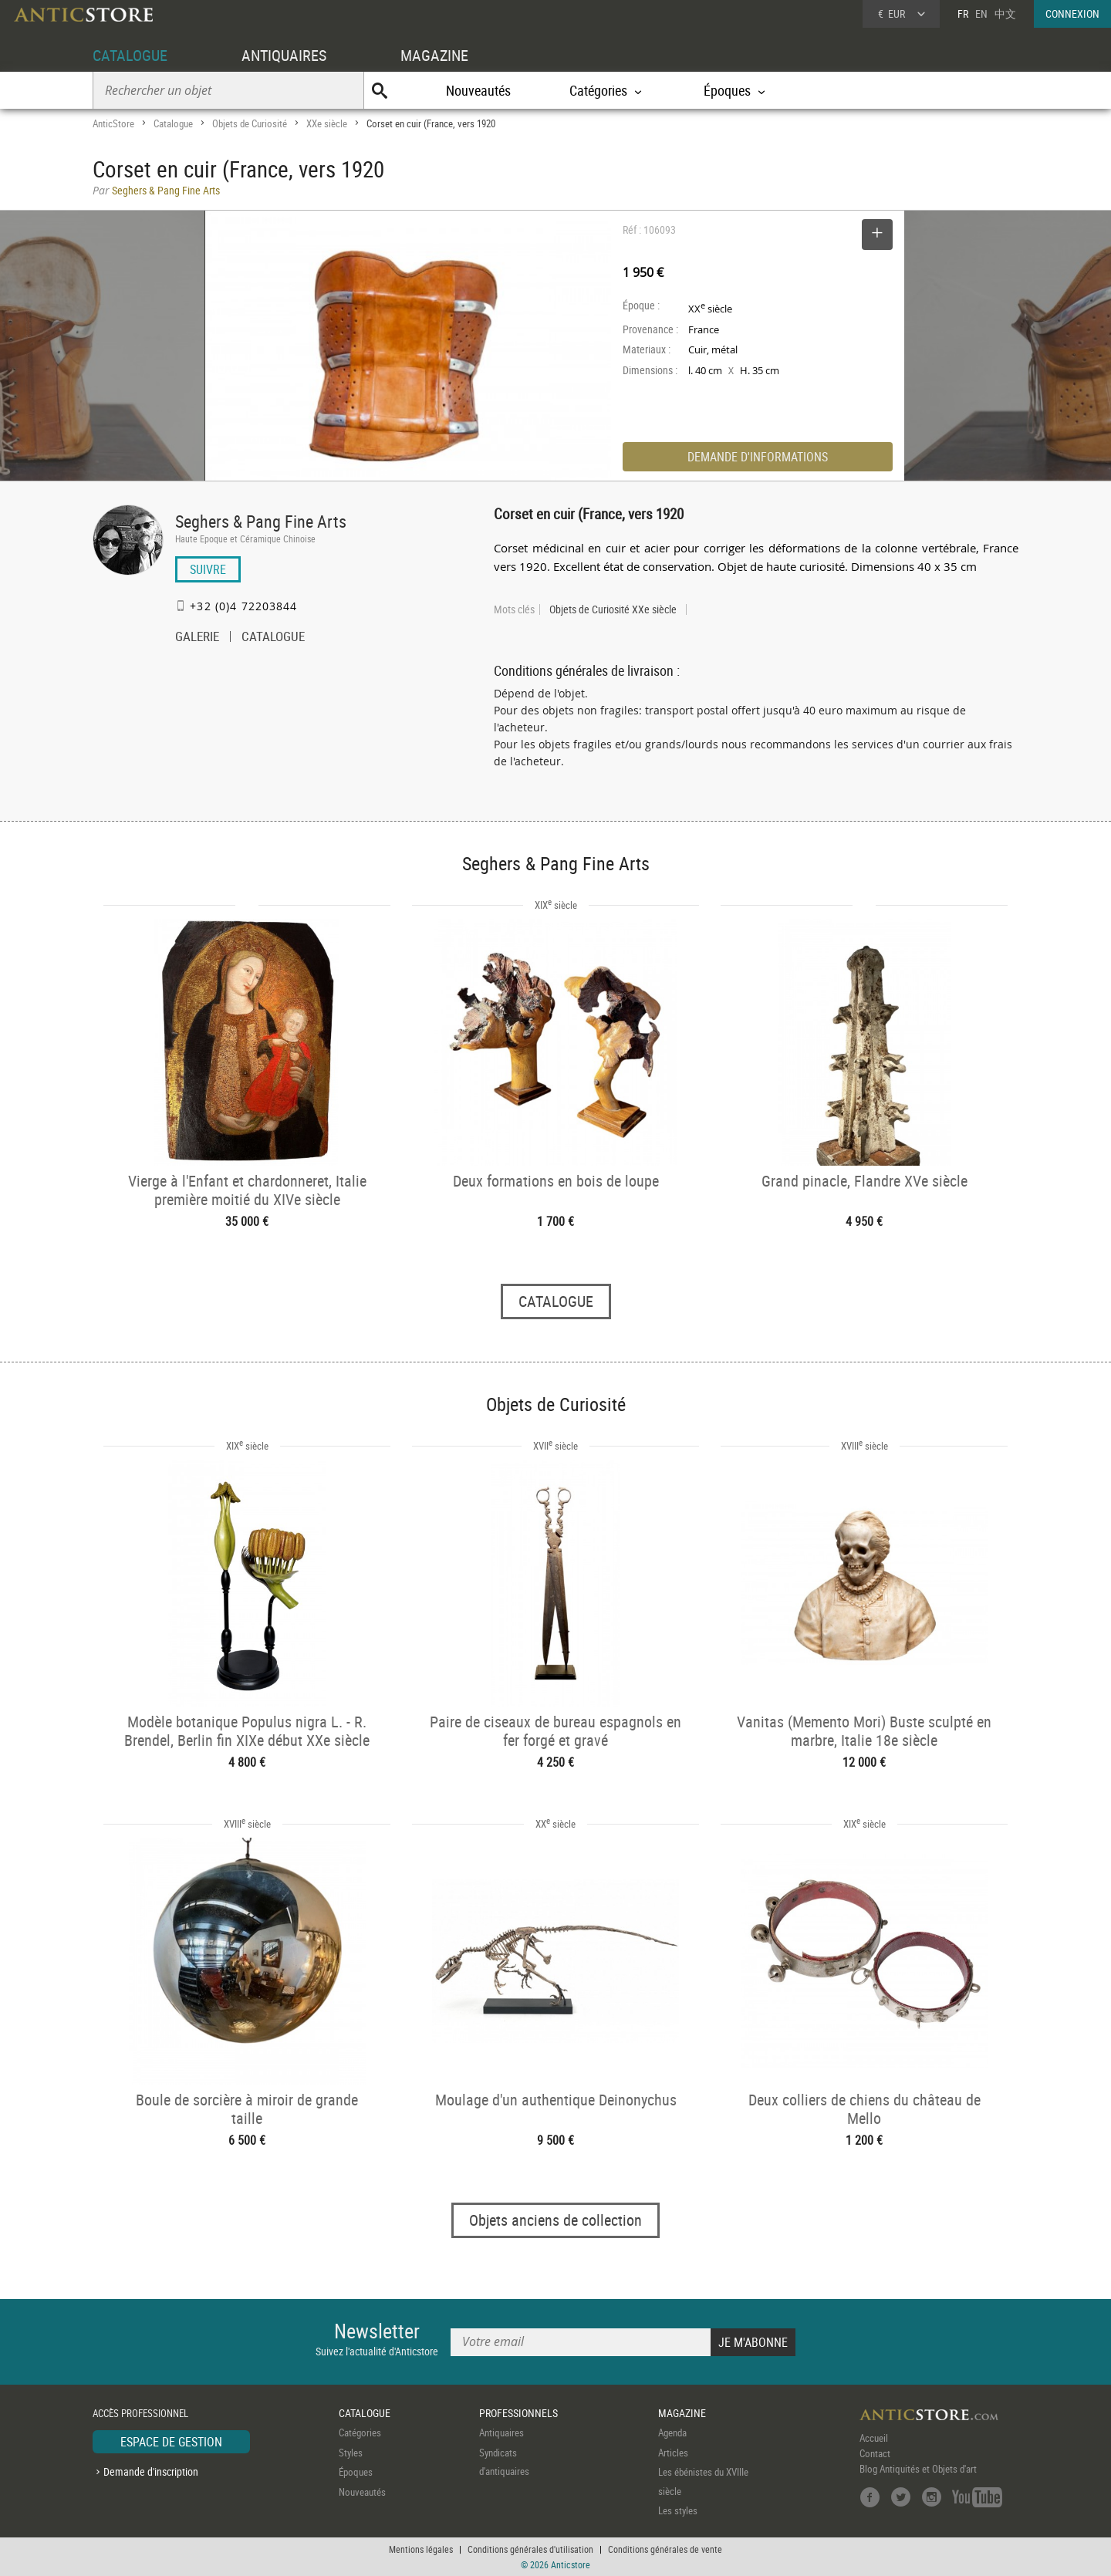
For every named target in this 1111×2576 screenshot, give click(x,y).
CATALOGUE (130, 55)
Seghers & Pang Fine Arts (260, 521)
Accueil (873, 2439)
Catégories (360, 2433)
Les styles (677, 2511)
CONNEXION (1072, 13)
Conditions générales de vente (665, 2549)
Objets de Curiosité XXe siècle (613, 609)
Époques (356, 2473)
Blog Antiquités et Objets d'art (918, 2469)
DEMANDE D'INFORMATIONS (757, 456)
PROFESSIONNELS (518, 2413)
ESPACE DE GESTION (171, 2442)
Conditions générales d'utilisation (530, 2549)
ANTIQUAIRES (283, 55)
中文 (1005, 13)
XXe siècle (326, 123)
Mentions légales (421, 2549)
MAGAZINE (434, 55)
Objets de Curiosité (249, 123)
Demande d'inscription (150, 2471)
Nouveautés (478, 90)
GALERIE (197, 638)
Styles (351, 2453)
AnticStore (113, 123)
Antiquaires (501, 2433)
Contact (874, 2454)
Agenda (672, 2433)
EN (981, 13)
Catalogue (173, 123)
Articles (673, 2453)
